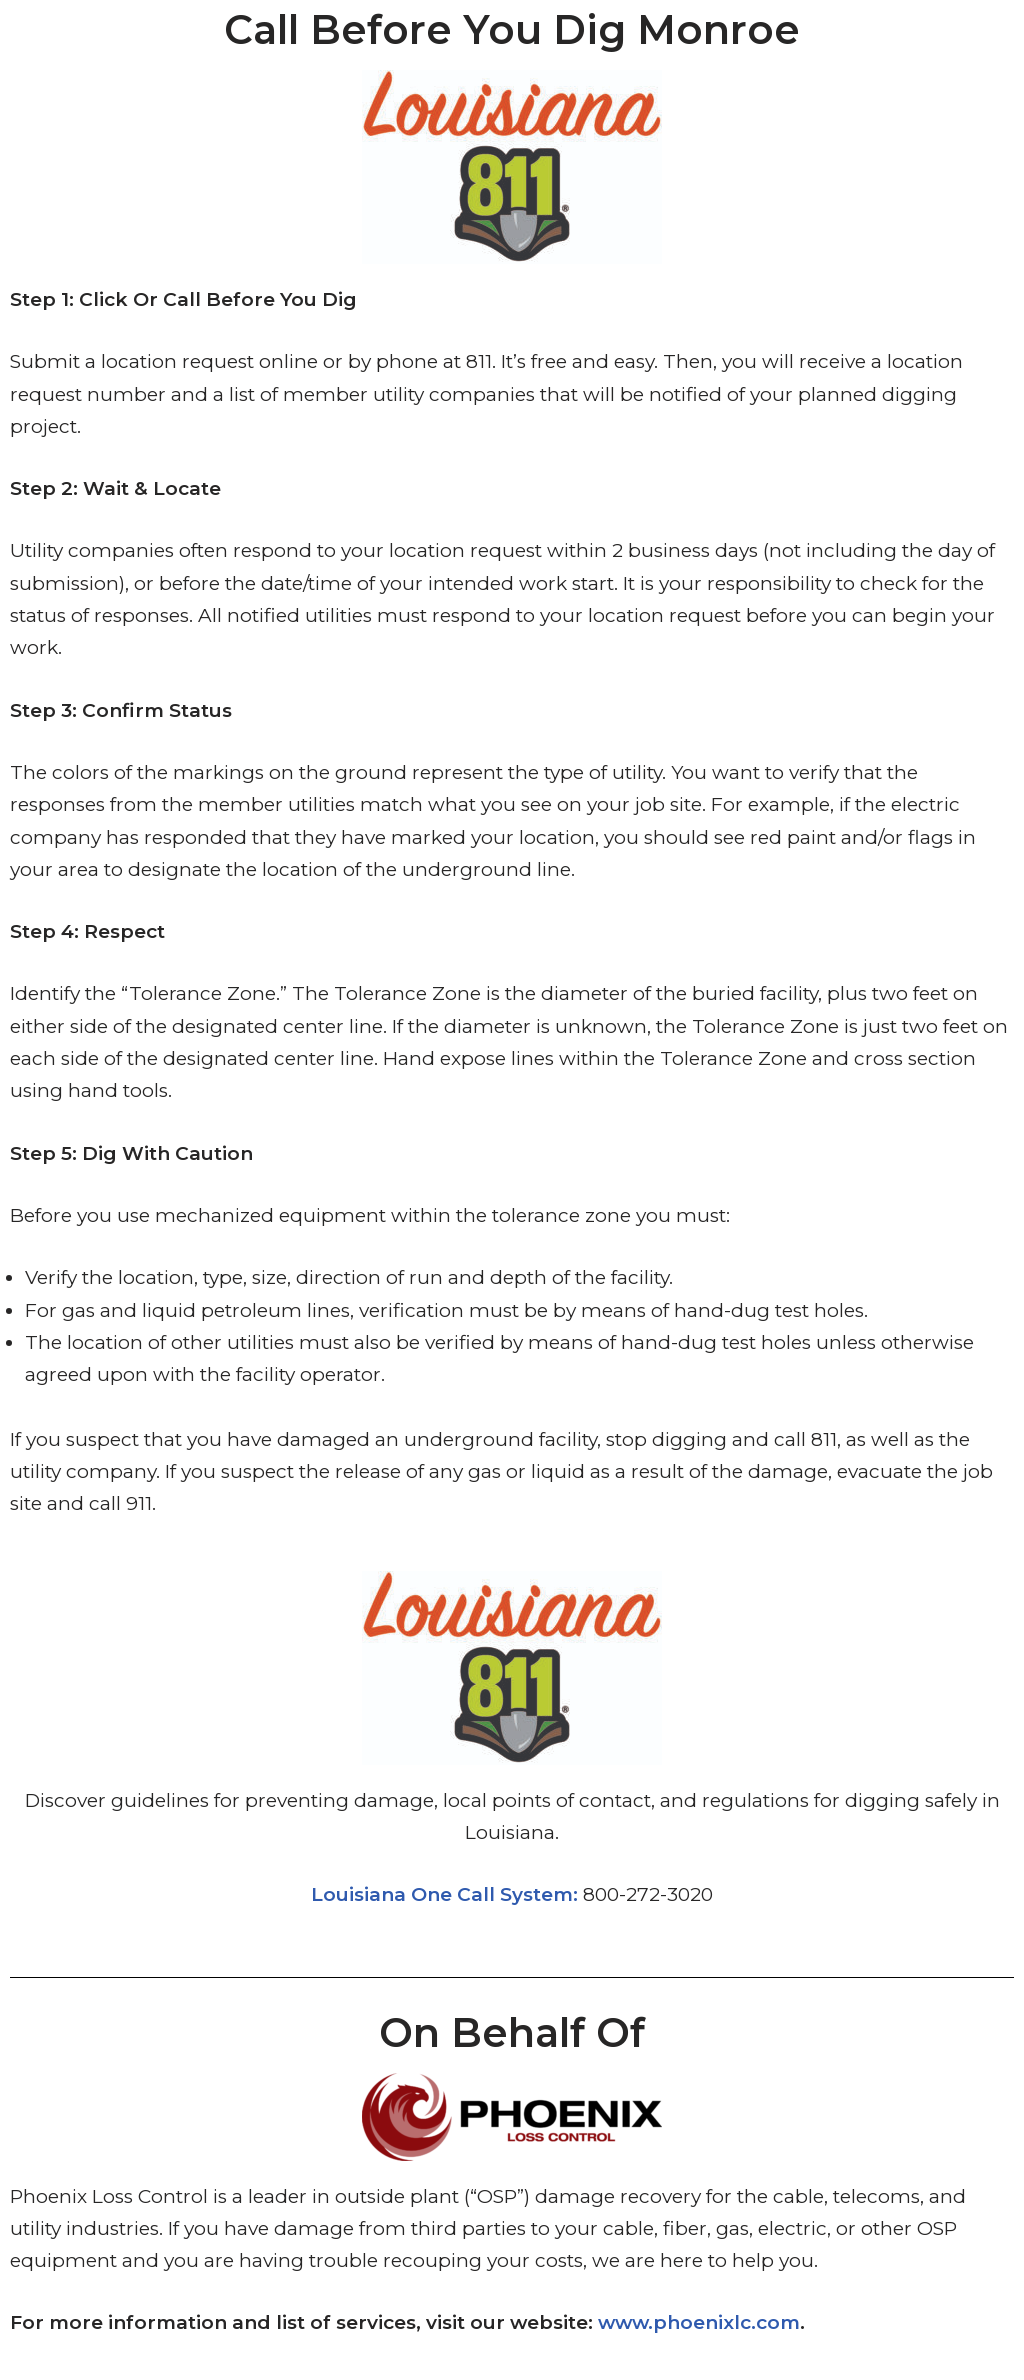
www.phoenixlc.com (699, 2322)
